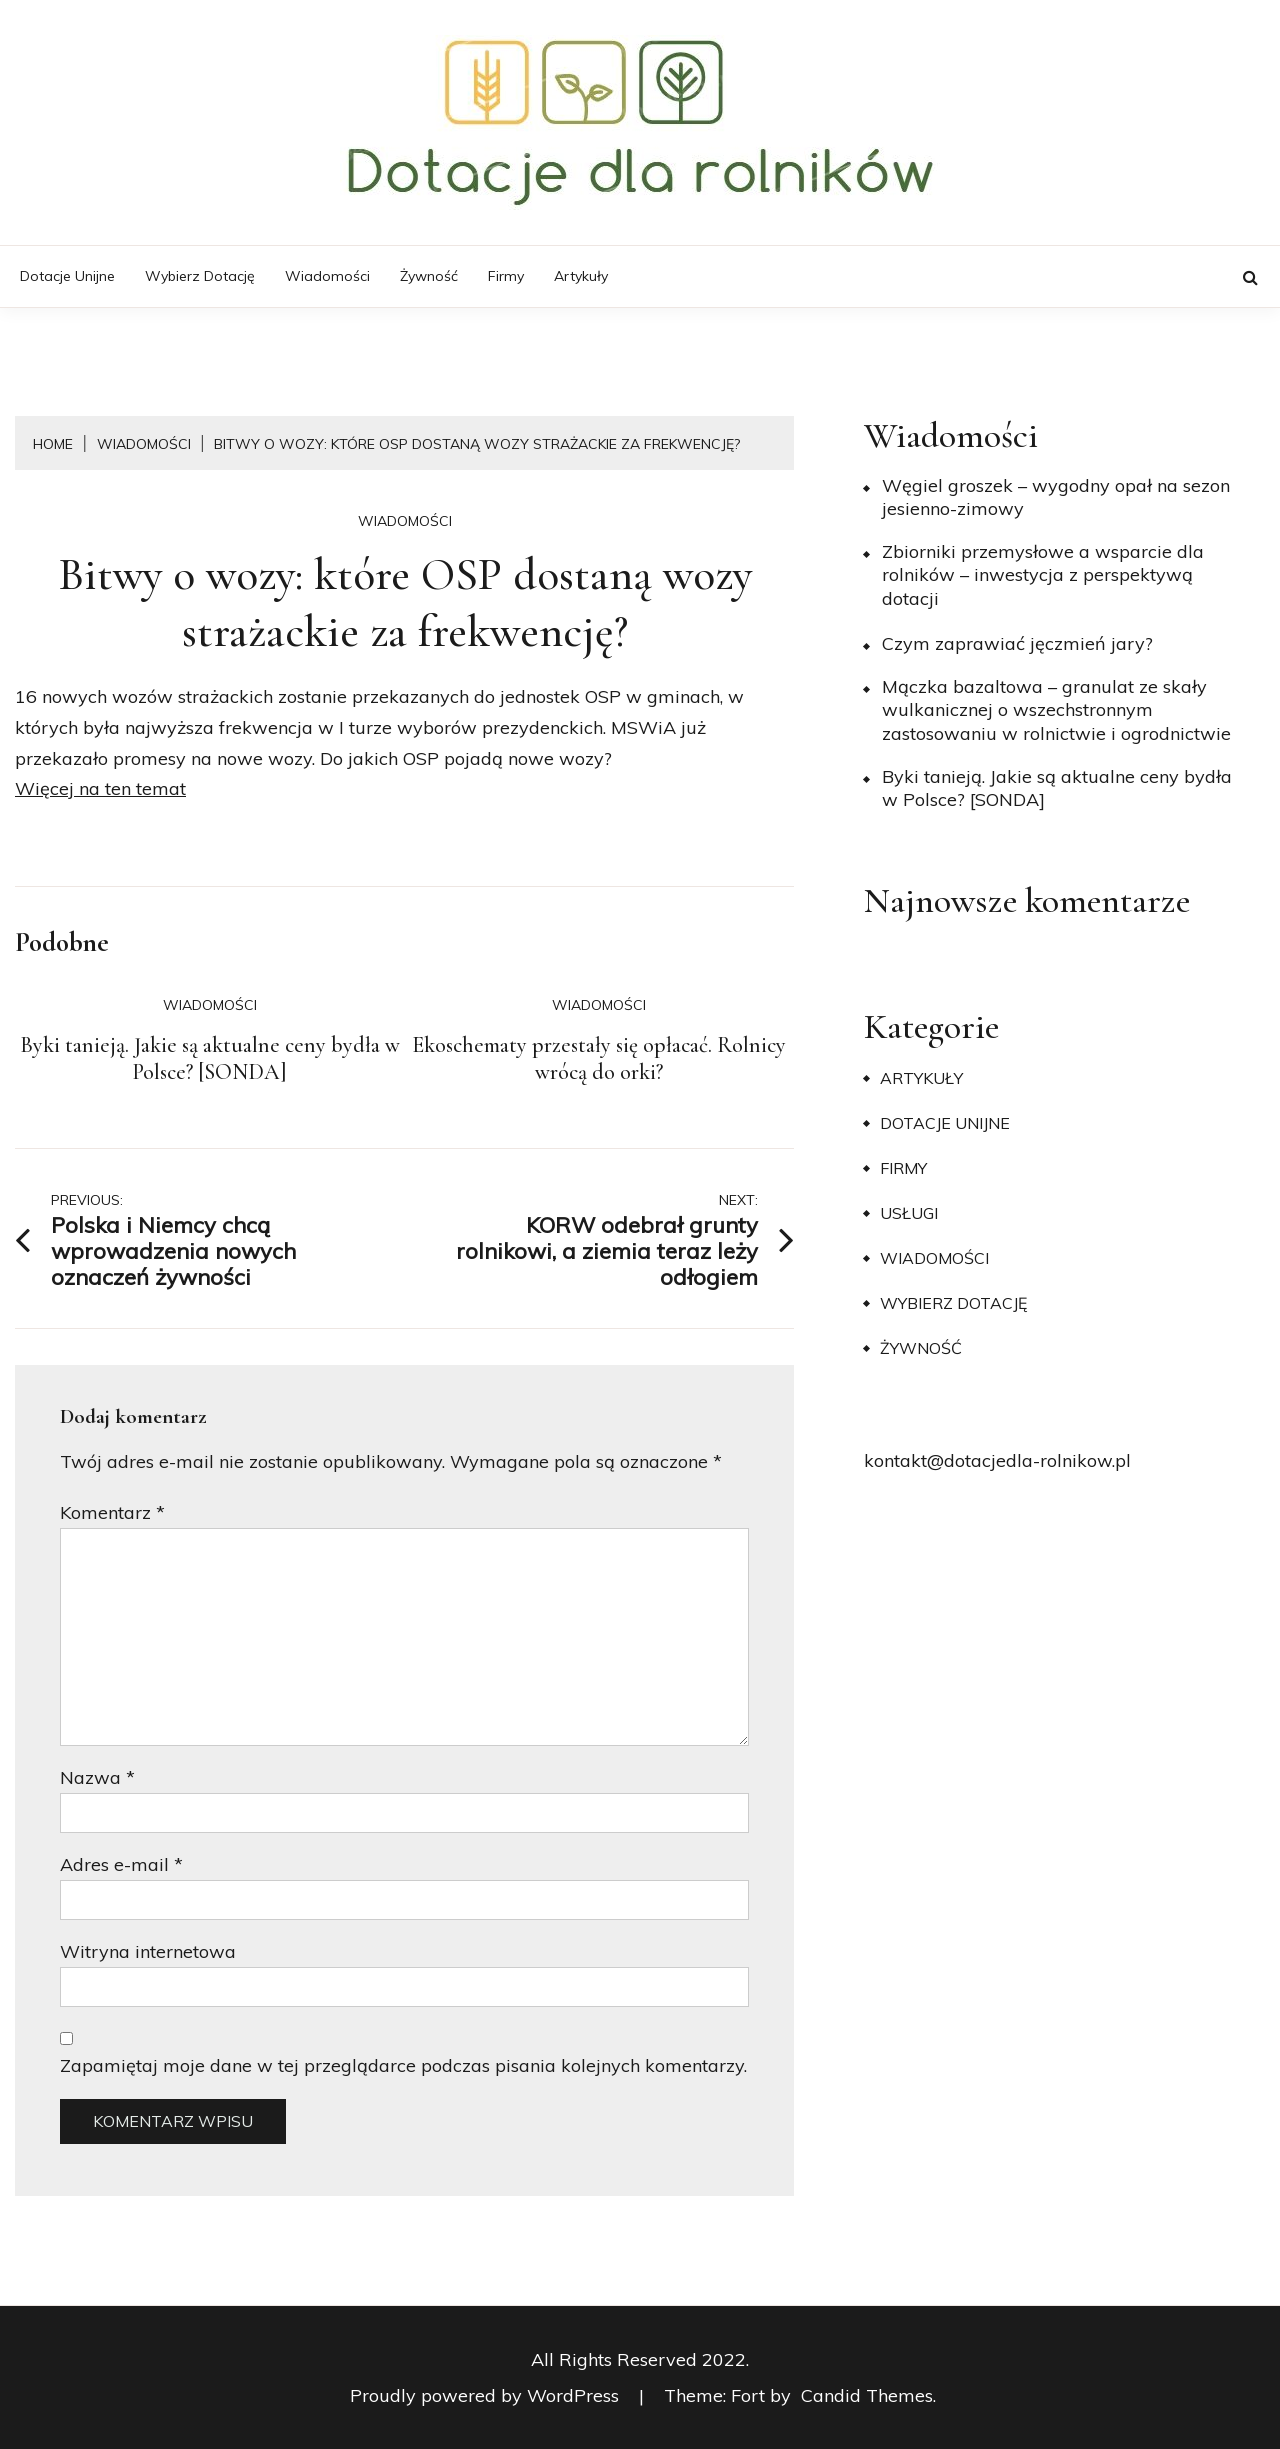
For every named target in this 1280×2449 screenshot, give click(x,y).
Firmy (506, 276)
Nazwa (97, 1777)
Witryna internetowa (148, 1951)
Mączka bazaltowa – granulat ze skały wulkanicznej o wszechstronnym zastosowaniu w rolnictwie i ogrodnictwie (1056, 710)
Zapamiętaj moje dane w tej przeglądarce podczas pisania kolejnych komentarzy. (403, 2065)
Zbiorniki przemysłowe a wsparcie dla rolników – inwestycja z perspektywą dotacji (1043, 575)
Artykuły (581, 276)
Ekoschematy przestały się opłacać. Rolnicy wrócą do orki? (599, 1059)
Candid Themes (867, 2395)
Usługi (909, 1213)
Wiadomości (327, 276)
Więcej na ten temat (100, 788)
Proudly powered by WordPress (487, 2395)
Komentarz (112, 1512)
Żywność (429, 276)
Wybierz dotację (200, 276)
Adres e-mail (121, 1864)
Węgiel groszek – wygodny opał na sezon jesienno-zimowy (1056, 497)
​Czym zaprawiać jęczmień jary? (1017, 643)
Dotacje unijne (67, 276)
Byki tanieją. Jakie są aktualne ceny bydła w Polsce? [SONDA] (210, 1059)
